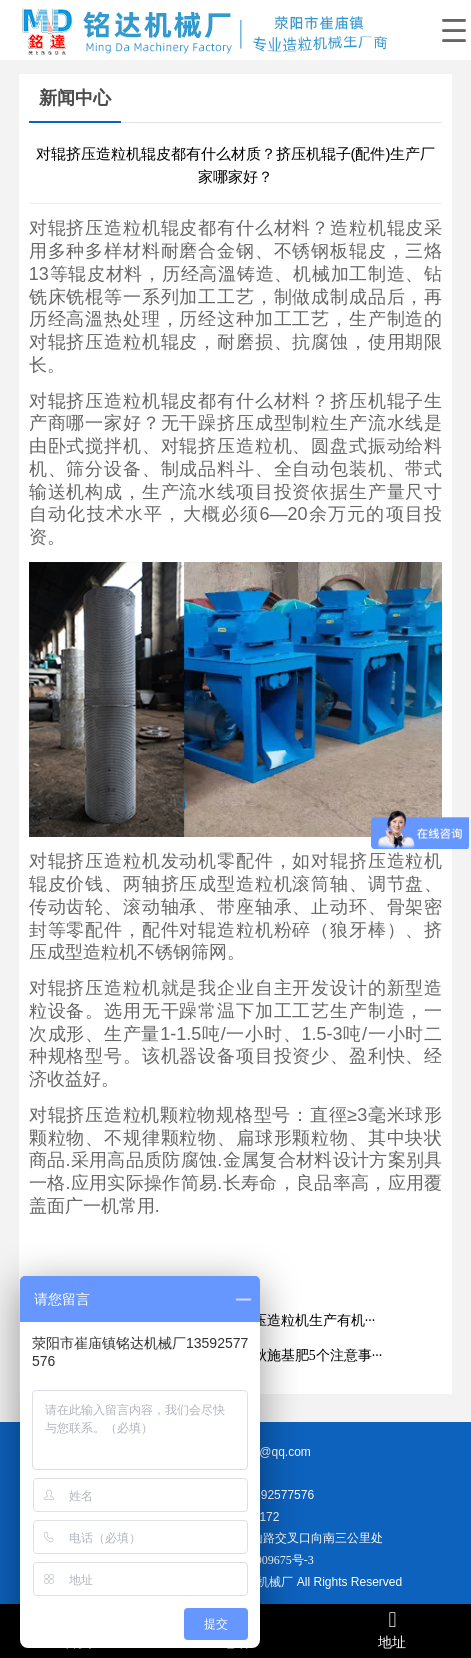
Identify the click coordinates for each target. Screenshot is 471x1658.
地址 (392, 1629)
